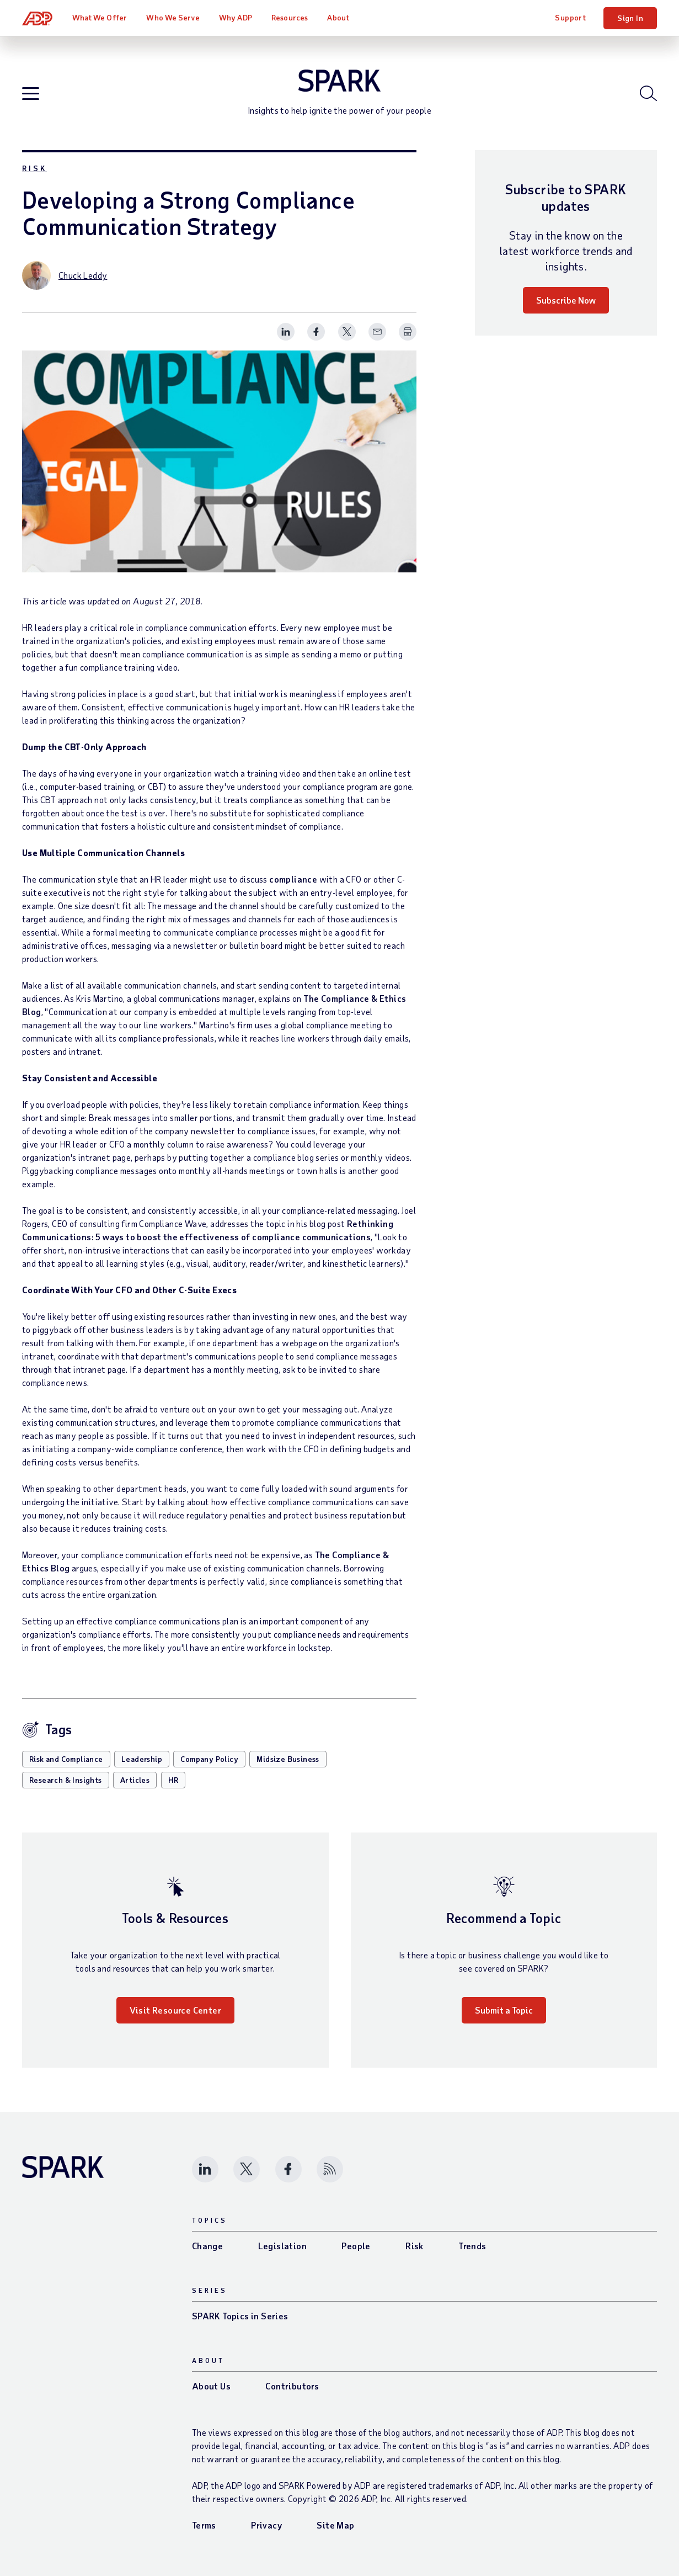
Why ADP (235, 17)
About (338, 17)
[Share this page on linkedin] (286, 332)
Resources (289, 17)
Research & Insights (65, 1779)
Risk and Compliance (66, 1759)
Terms (204, 2525)
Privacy (266, 2525)
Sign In (630, 18)
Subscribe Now (566, 300)
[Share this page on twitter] (347, 332)
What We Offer (99, 17)
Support (570, 17)
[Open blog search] (648, 93)
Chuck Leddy (82, 275)
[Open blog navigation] (30, 94)
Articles (134, 1779)
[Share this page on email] (377, 332)
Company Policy (209, 1759)
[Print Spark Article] (407, 332)
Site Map (335, 2525)
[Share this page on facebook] (316, 332)
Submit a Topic (504, 2010)
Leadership (141, 1759)
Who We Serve (172, 17)
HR (173, 1779)
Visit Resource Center (175, 2010)
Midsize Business (287, 1759)
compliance (293, 879)
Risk (34, 168)
